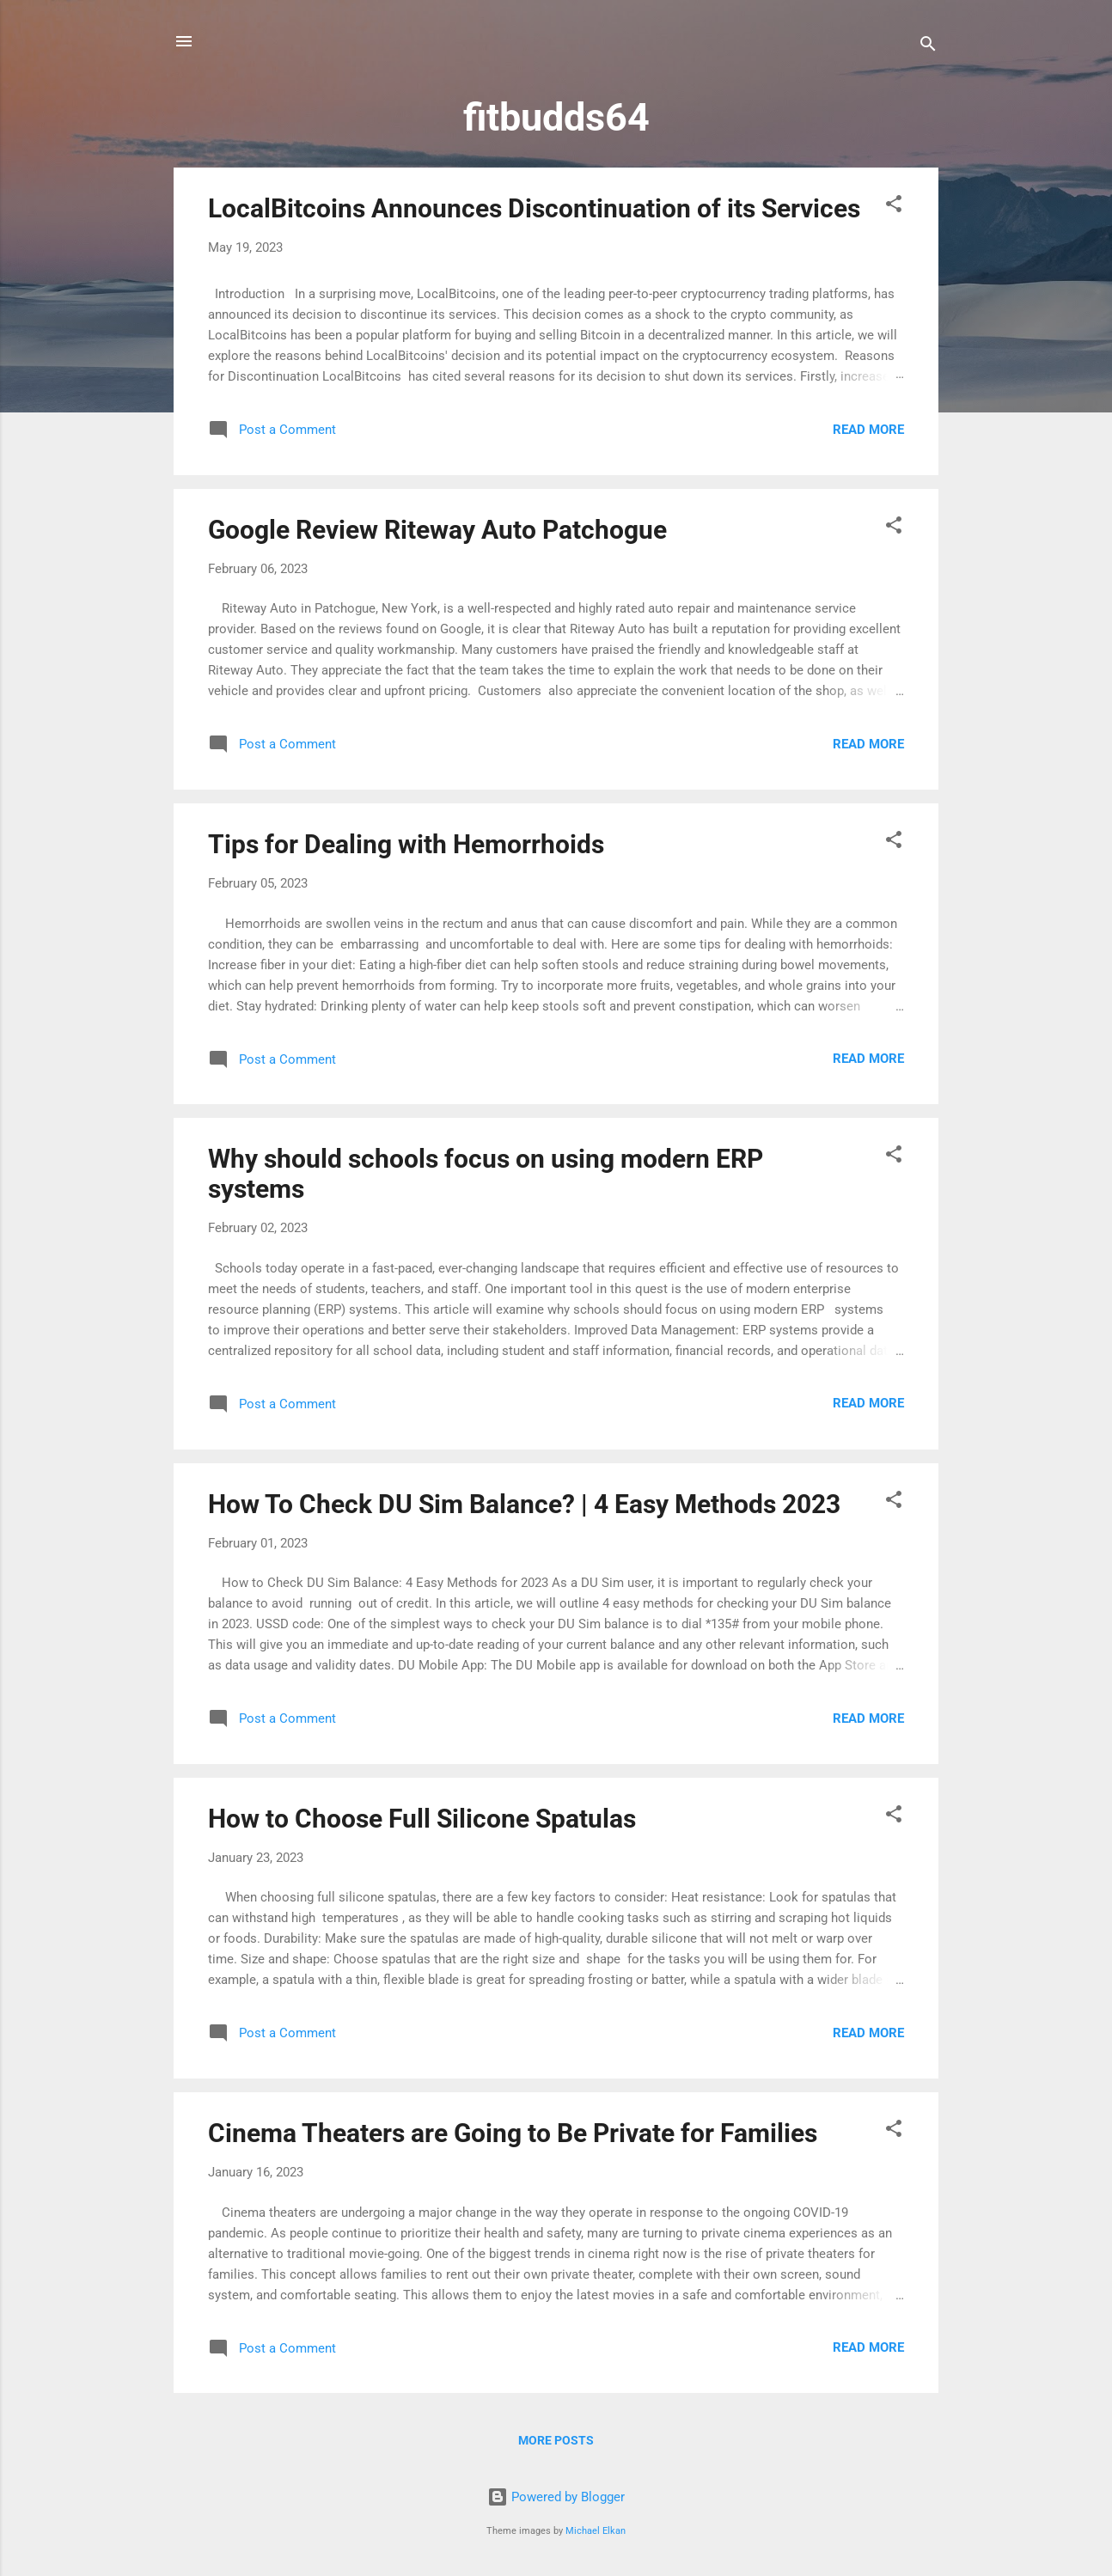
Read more (868, 429)
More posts (556, 2440)
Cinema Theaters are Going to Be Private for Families (512, 2133)
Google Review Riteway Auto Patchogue (437, 530)
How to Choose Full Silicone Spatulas (422, 1819)
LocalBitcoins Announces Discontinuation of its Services (534, 208)
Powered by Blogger (556, 2497)
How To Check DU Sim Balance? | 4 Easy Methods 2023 (524, 1504)
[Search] (928, 47)
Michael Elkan (595, 2530)
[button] (893, 206)
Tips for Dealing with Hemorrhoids (406, 844)
